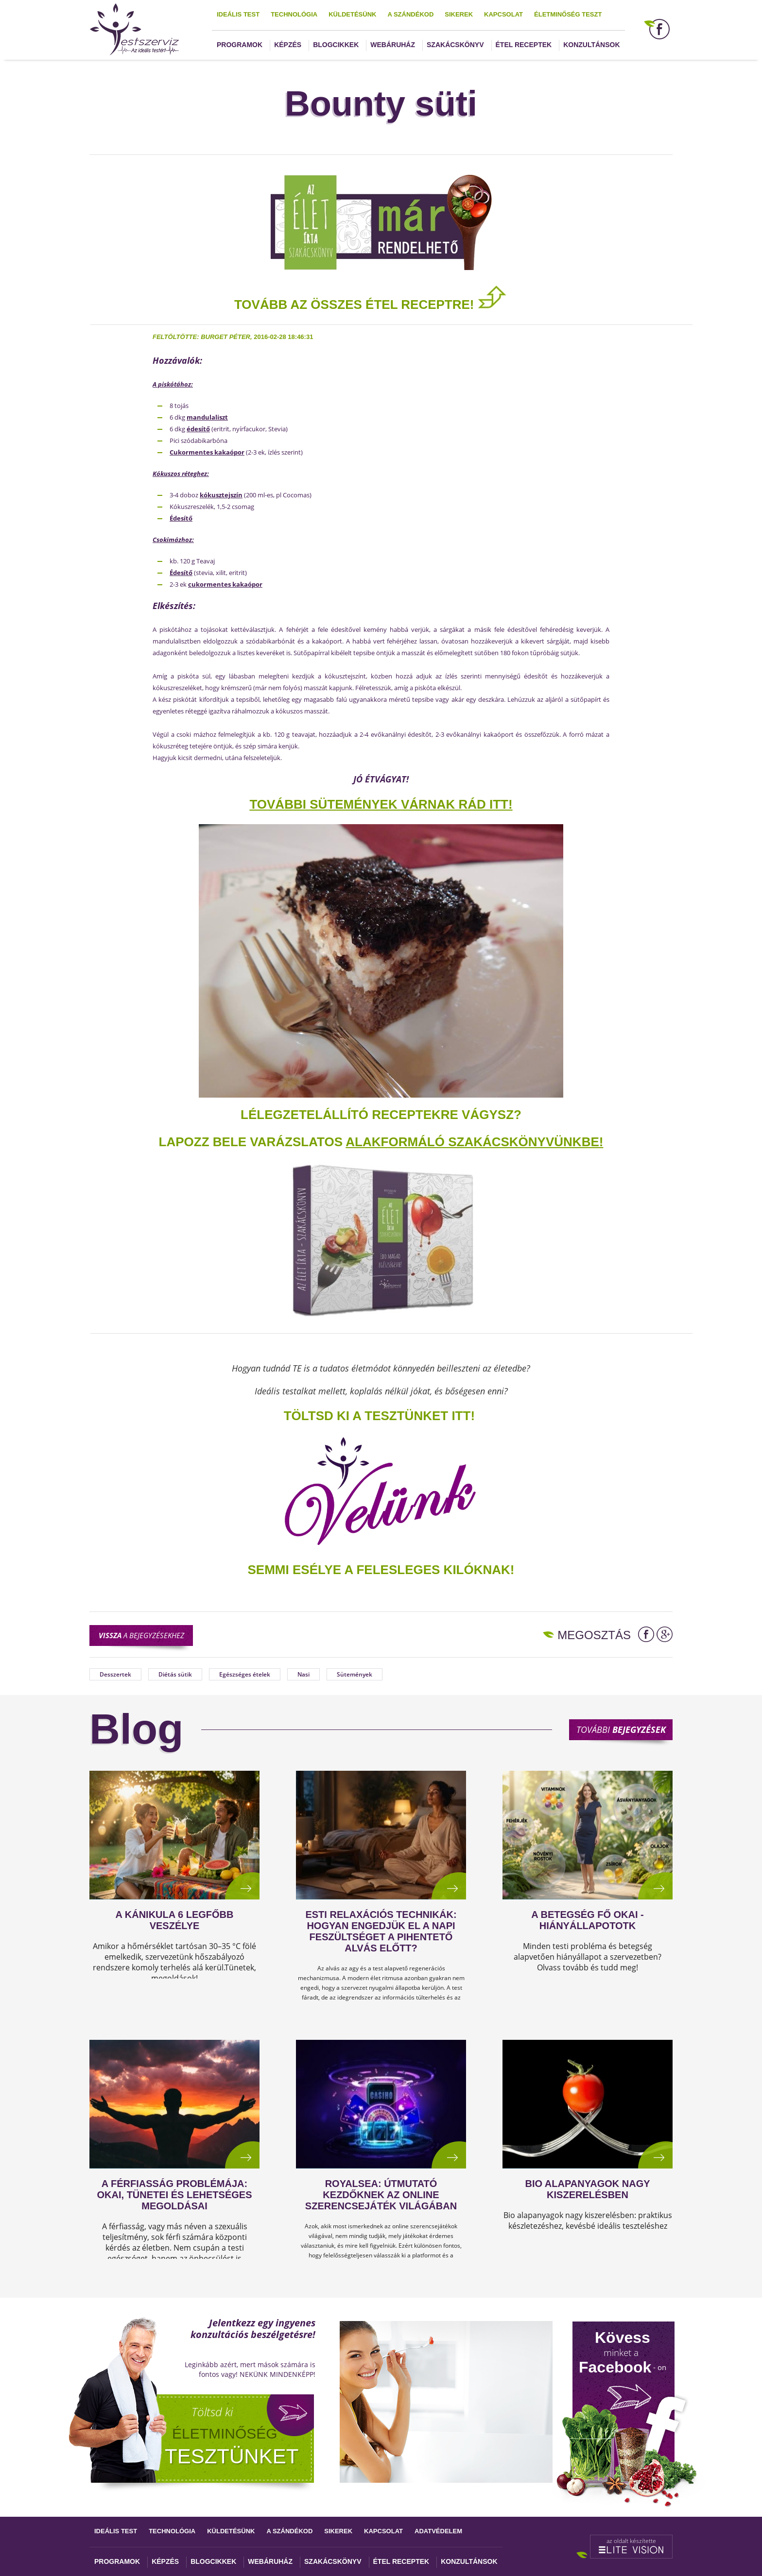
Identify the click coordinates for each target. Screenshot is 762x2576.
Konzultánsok (591, 45)
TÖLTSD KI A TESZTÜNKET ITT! (379, 1415)
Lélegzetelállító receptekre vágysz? (381, 1114)
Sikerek (459, 14)
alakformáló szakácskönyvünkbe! (474, 1142)
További (621, 1729)
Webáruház (392, 45)
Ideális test (238, 14)
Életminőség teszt (568, 14)
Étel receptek (524, 45)
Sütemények (354, 1674)
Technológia (294, 14)
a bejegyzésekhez (141, 1635)
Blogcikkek (336, 45)
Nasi (303, 1674)
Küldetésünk (352, 14)
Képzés (287, 45)
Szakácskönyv (455, 45)
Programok (239, 45)
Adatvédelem (438, 2531)
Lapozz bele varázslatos (252, 1142)
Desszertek (115, 1674)
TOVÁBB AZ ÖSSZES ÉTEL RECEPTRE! (370, 304)
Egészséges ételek (244, 1674)
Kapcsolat (503, 14)
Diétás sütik (175, 1674)
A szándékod (410, 14)
